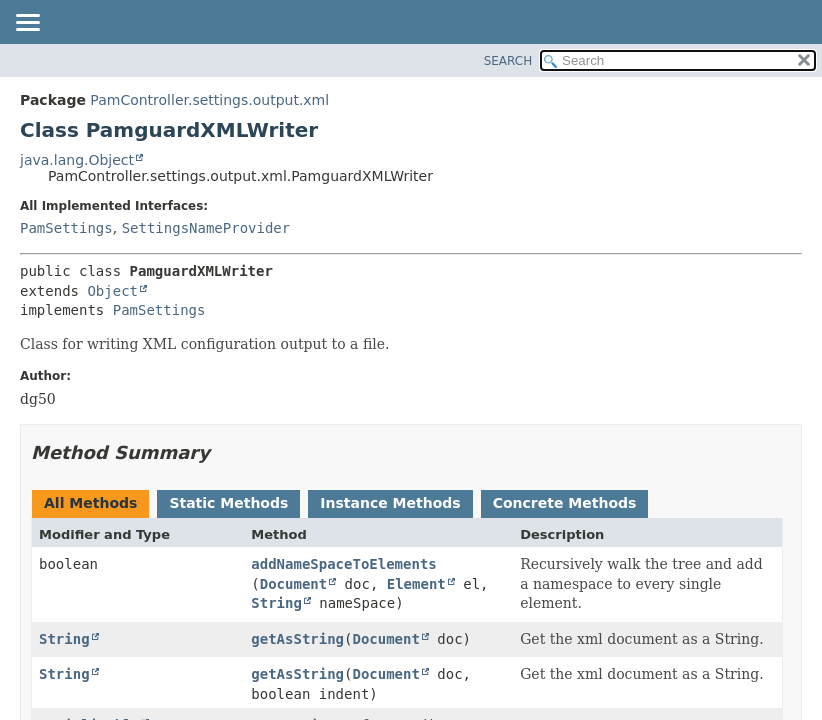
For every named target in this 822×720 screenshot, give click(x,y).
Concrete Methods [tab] (565, 503)
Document (293, 584)
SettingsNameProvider (206, 228)
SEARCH (508, 61)
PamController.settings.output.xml (209, 100)
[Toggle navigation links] (27, 24)
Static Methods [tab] (228, 503)
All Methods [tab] (90, 503)
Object (112, 291)
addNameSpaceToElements (343, 564)
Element (416, 584)
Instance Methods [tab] (390, 503)
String (276, 603)
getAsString (297, 639)
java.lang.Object (77, 160)
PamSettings (66, 228)
